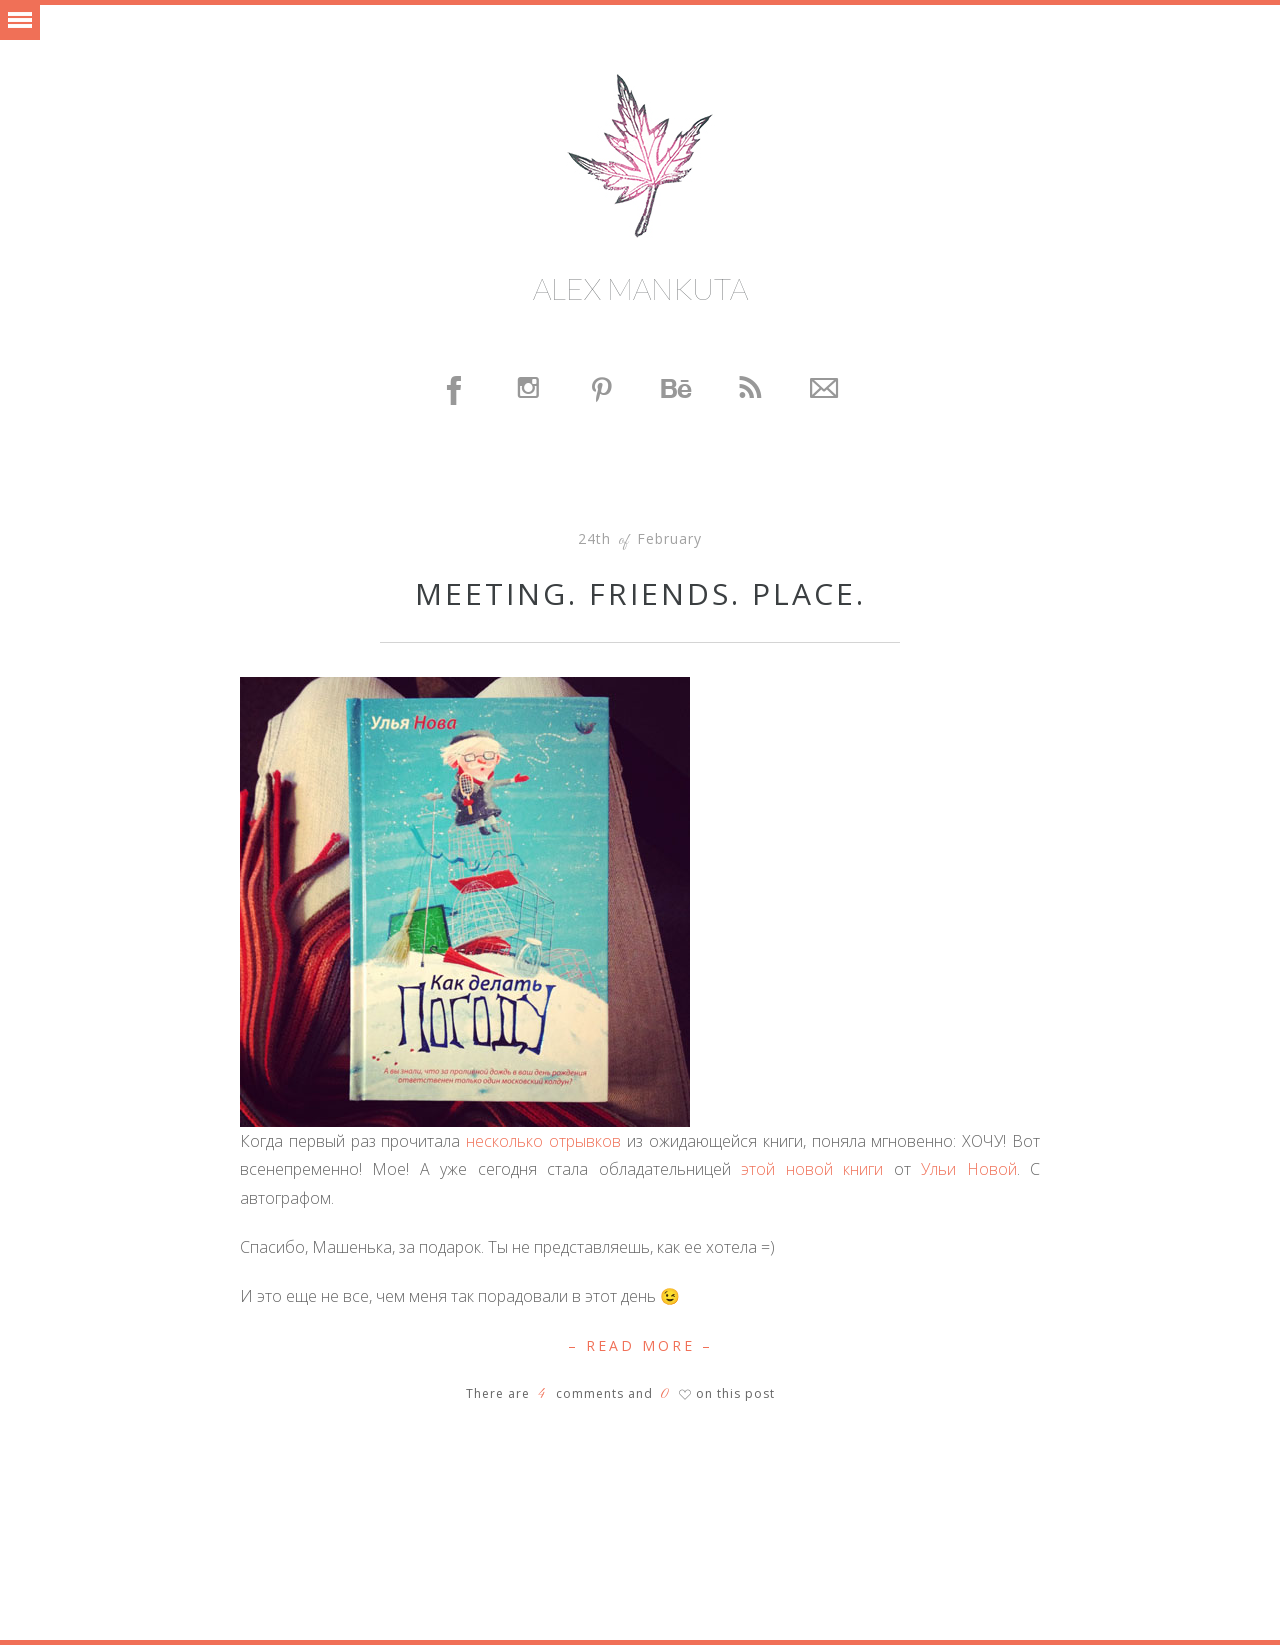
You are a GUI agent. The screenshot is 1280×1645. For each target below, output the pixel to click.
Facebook (455, 390)
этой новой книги (812, 1169)
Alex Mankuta (640, 288)
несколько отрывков (543, 1141)
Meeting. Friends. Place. (640, 593)
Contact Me (825, 390)
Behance (677, 390)
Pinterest (603, 390)
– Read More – (640, 1345)
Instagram (529, 390)
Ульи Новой (968, 1169)
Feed (751, 390)
